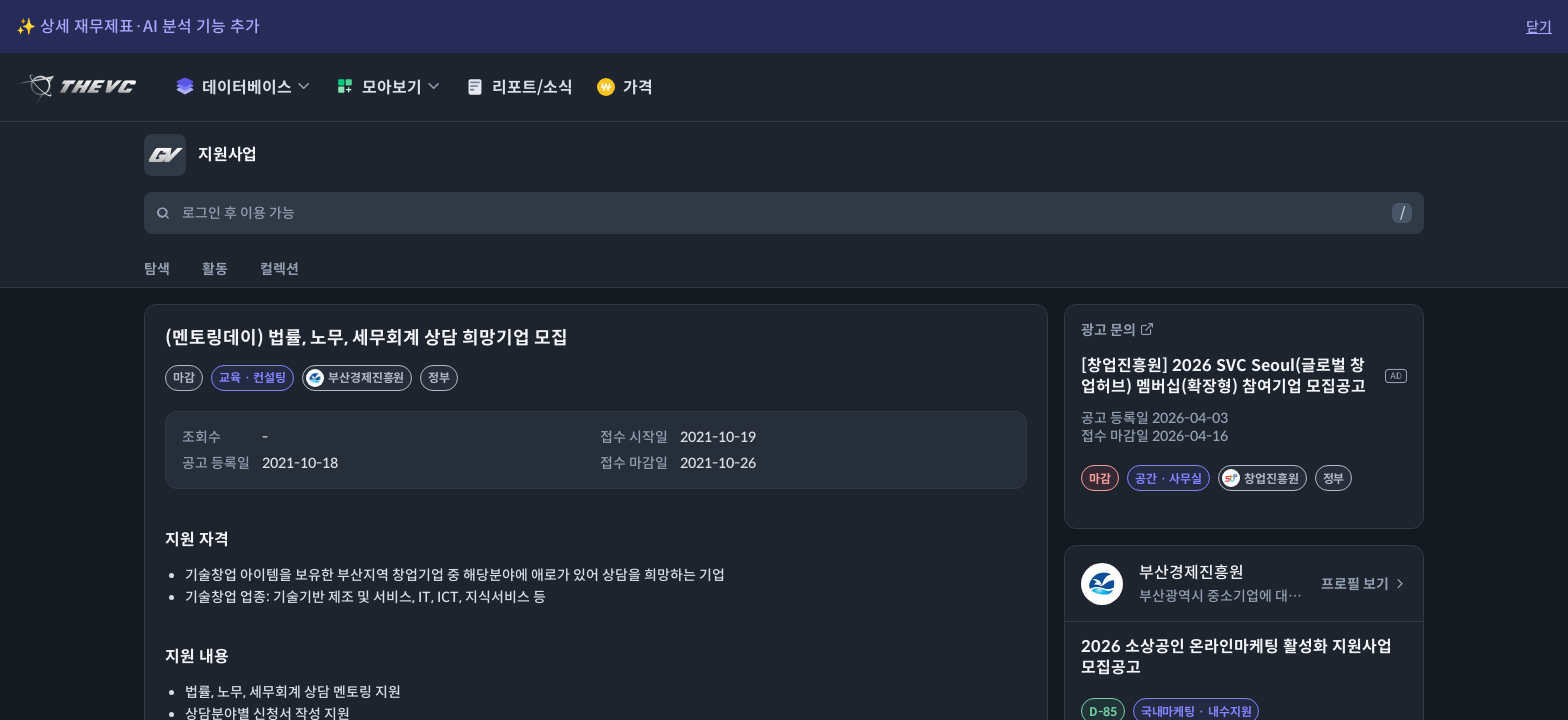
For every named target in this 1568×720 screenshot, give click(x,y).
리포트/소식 (519, 87)
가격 (625, 87)
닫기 (1539, 27)
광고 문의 (1117, 330)
